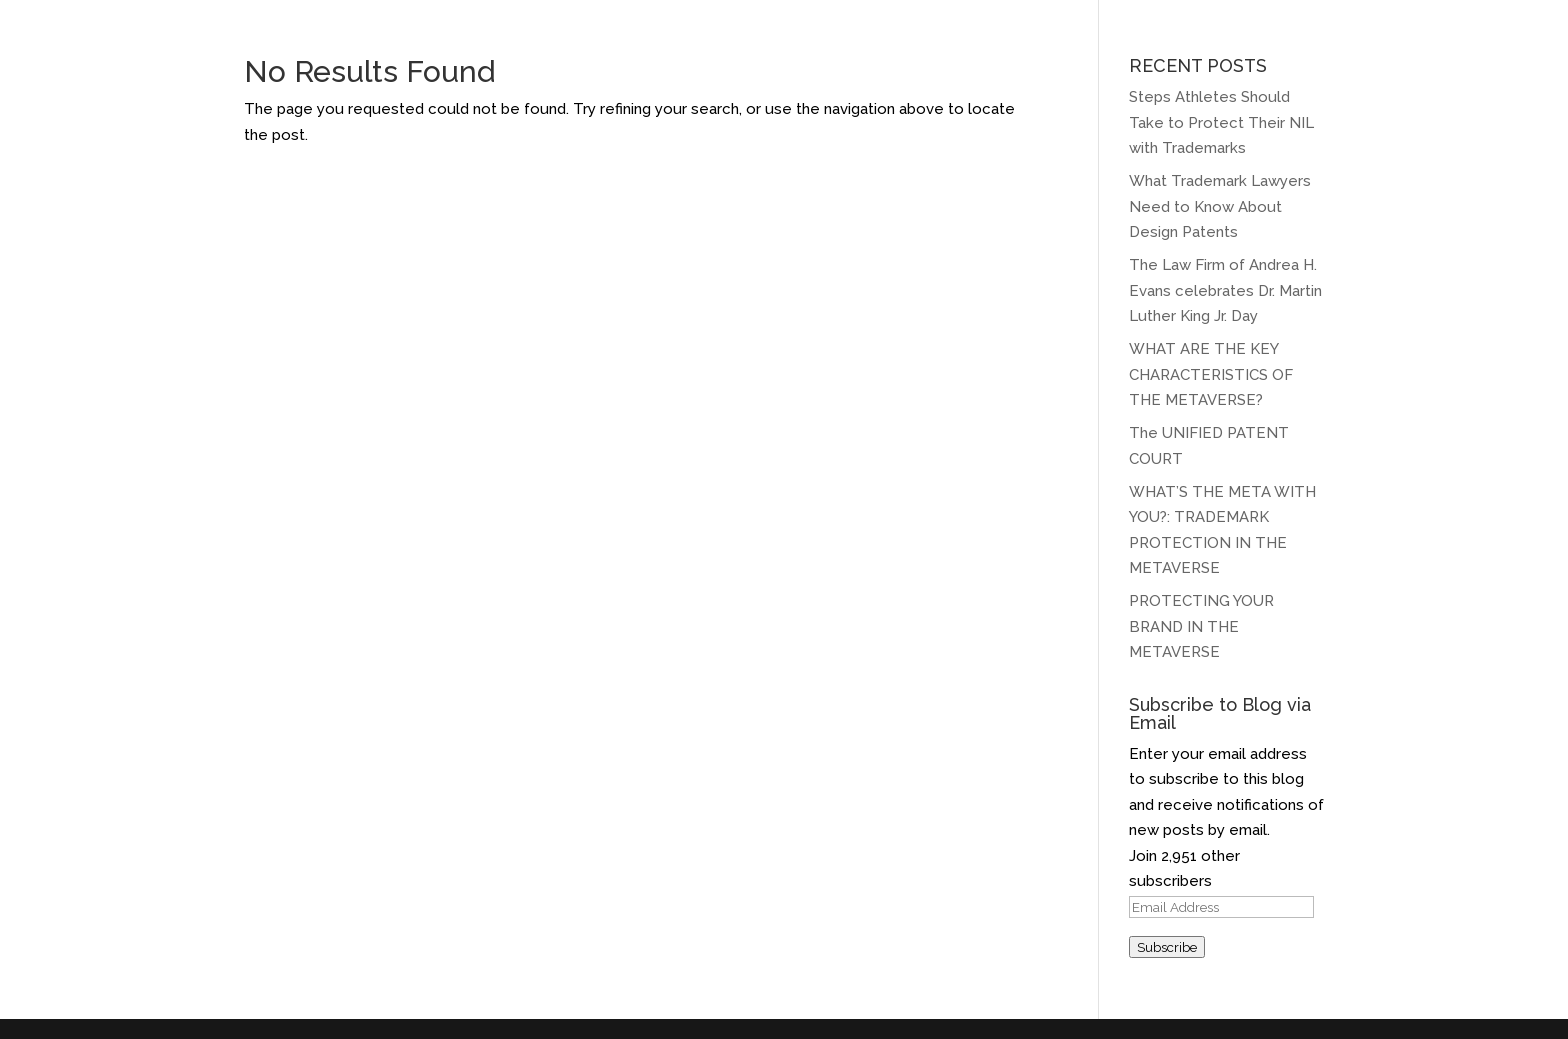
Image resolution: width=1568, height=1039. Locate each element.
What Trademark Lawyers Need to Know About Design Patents (1220, 206)
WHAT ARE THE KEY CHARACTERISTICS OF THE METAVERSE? (1211, 374)
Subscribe (1167, 947)
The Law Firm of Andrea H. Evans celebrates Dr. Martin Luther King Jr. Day (1225, 290)
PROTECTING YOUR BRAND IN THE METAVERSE (1201, 626)
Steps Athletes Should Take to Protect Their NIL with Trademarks (1221, 122)
